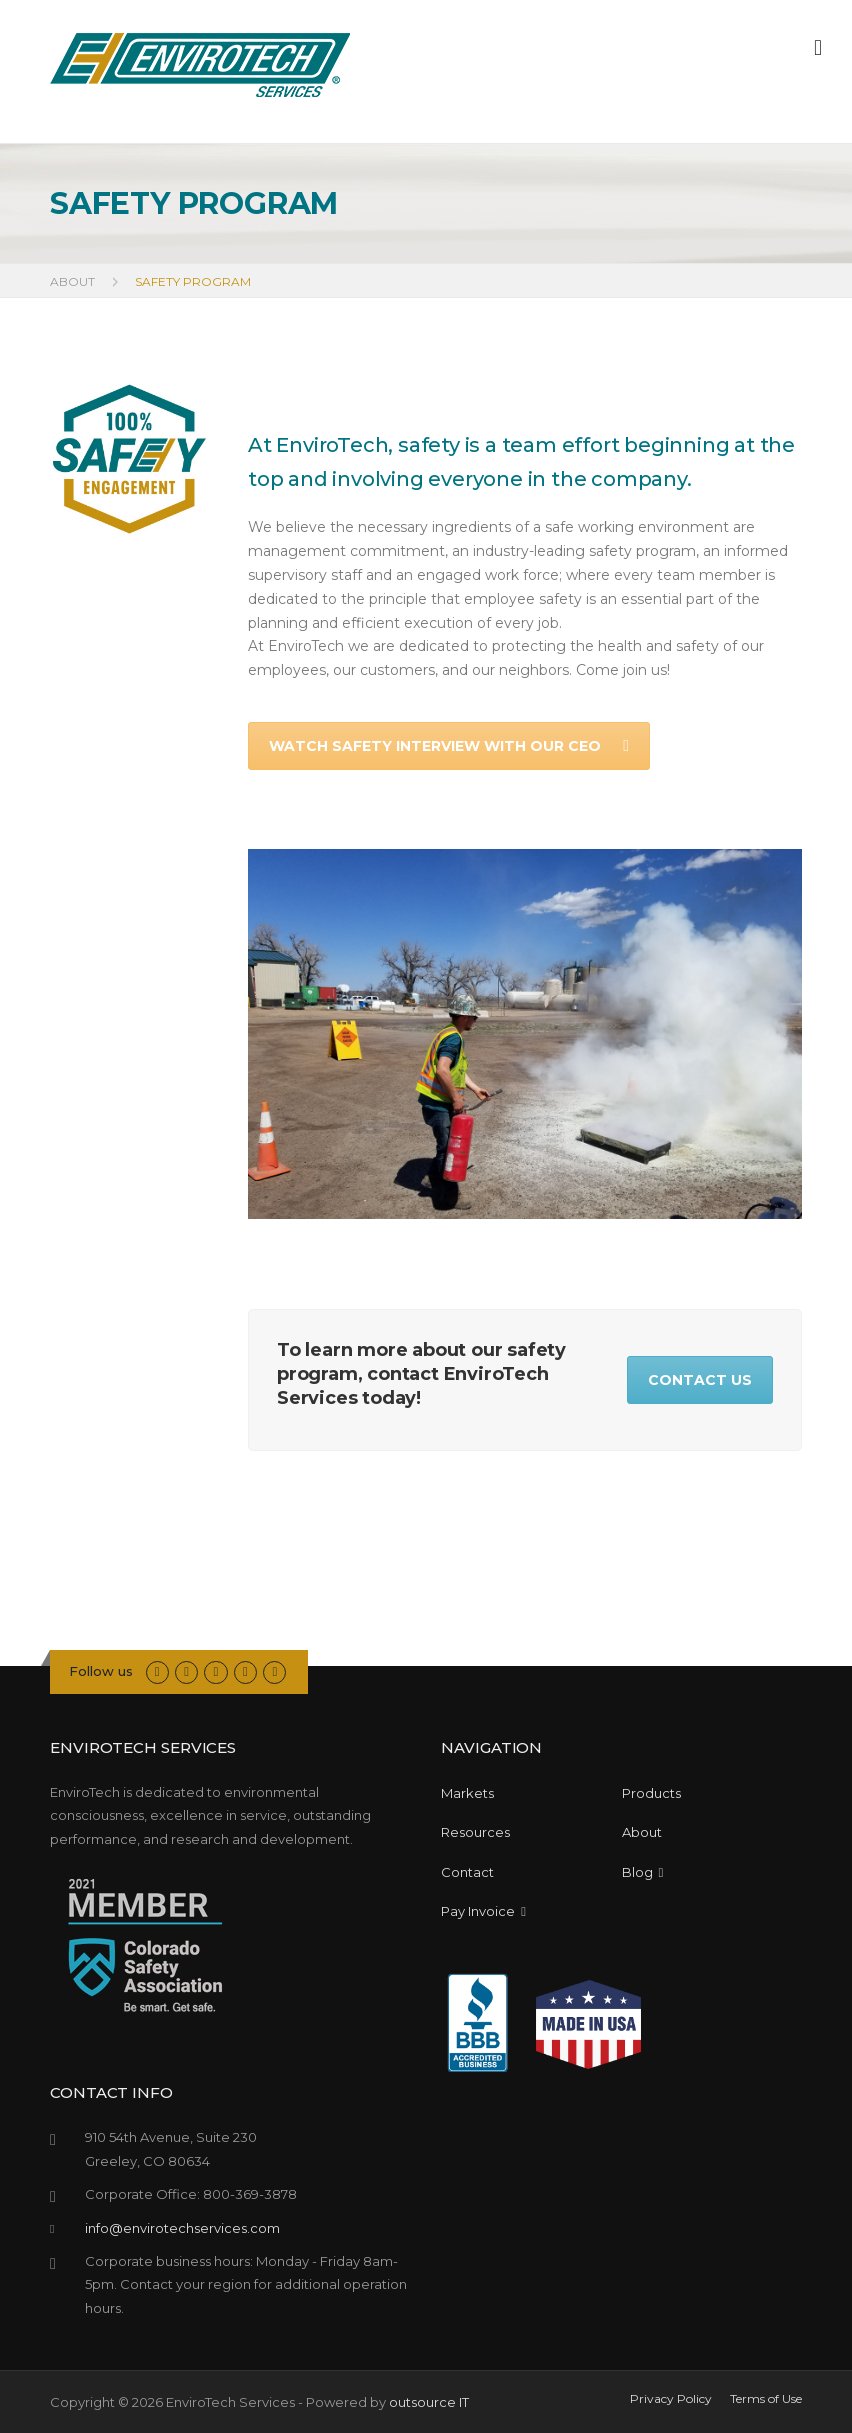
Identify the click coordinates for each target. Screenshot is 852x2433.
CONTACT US (700, 1380)
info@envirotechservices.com (182, 2228)
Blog (643, 1872)
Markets (467, 1793)
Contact (467, 1872)
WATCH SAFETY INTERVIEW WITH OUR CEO (449, 746)
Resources (475, 1832)
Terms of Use (766, 2399)
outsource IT (429, 2402)
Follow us (101, 1671)
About (642, 1832)
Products (651, 1793)
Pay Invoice (483, 1911)
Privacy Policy (671, 2399)
